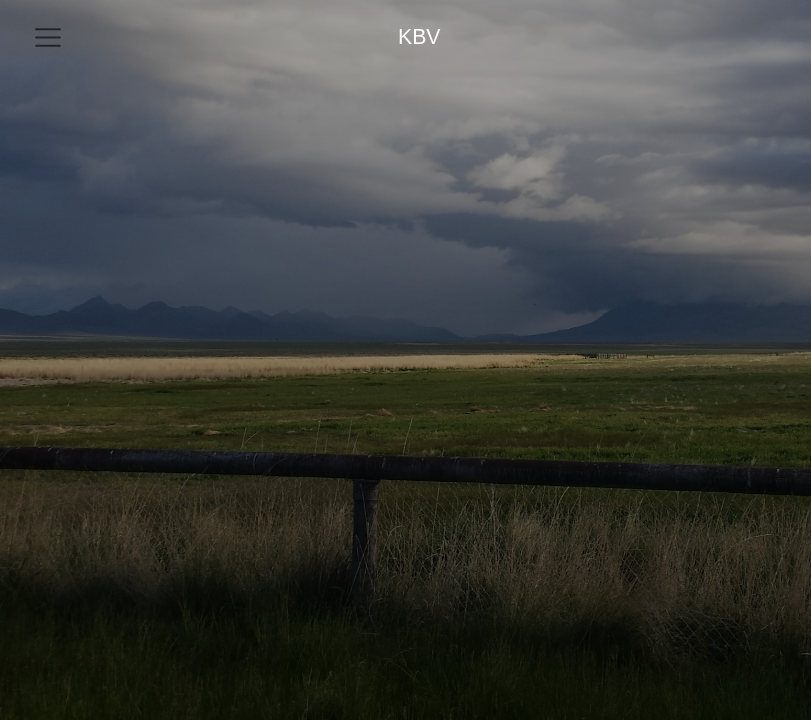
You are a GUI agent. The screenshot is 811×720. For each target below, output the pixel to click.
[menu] (48, 38)
